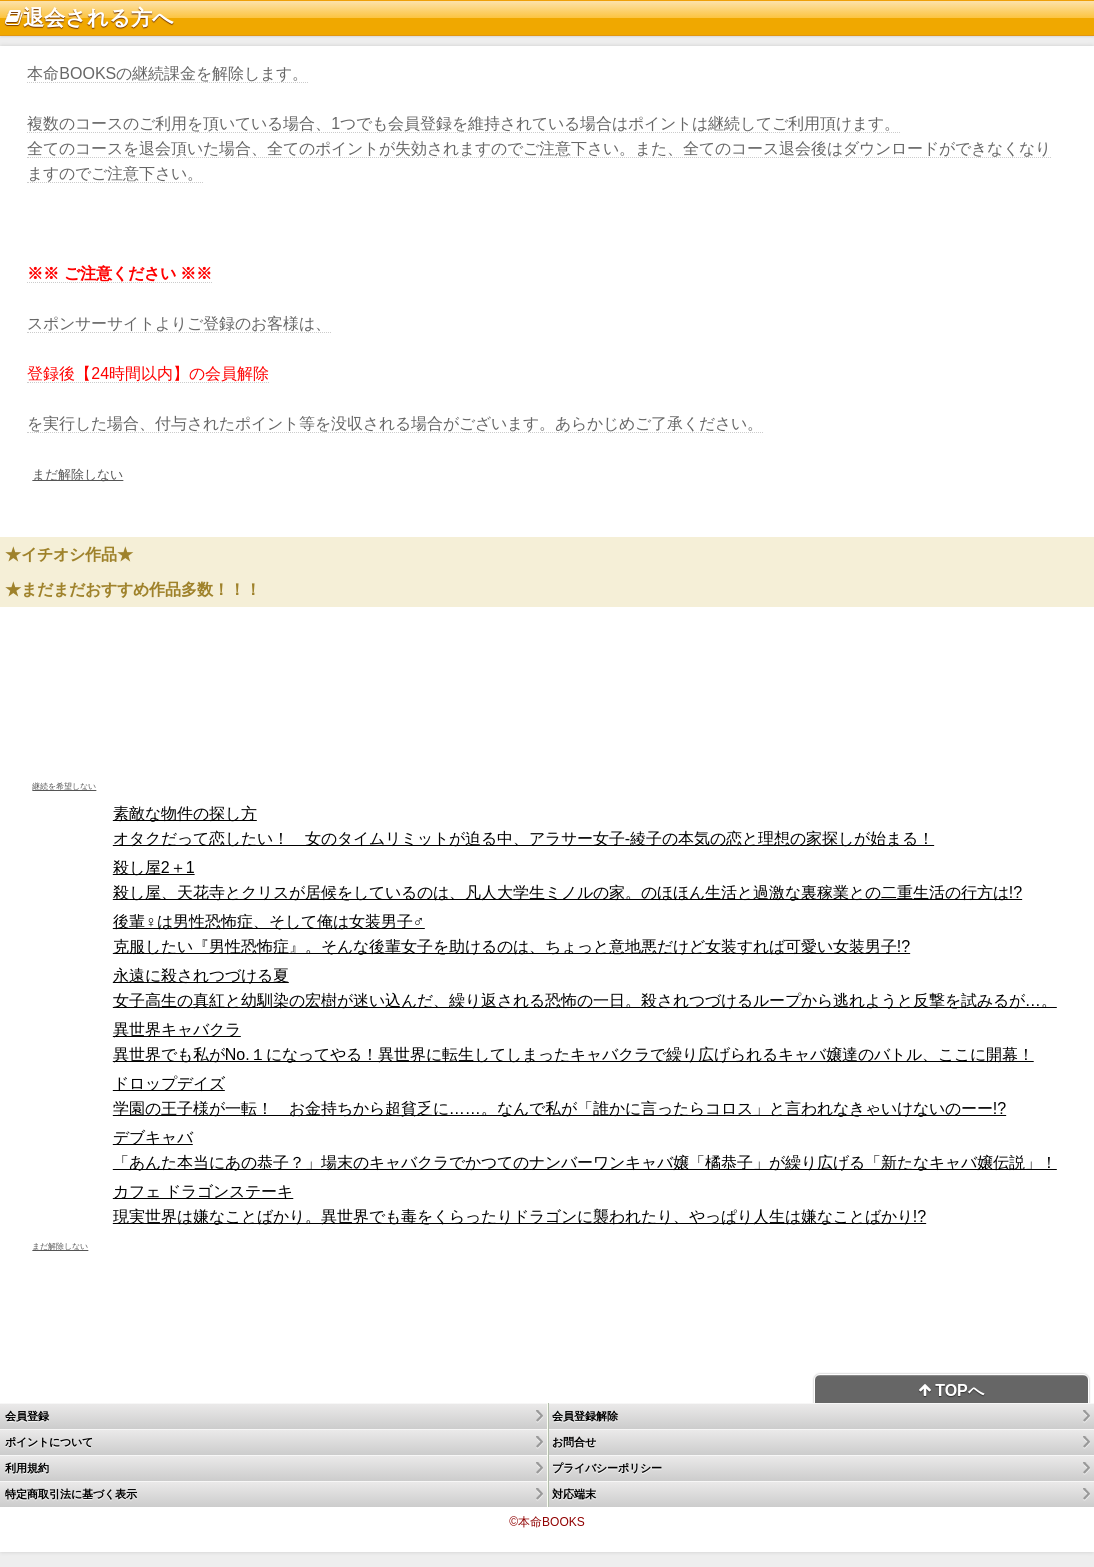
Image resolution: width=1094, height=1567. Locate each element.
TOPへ (951, 1391)
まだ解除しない (77, 474)
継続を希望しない (64, 786)
